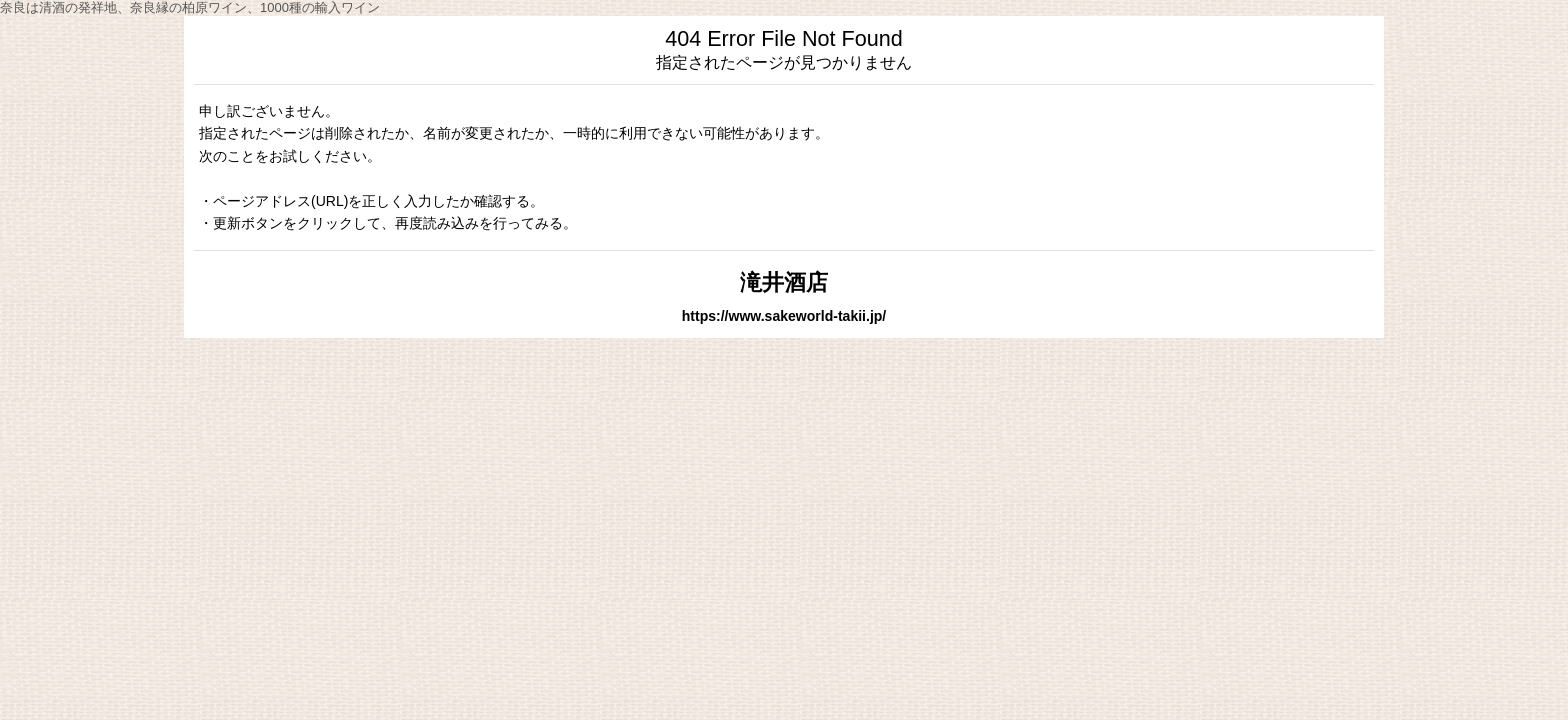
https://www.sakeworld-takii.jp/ (784, 316)
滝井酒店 (784, 282)
